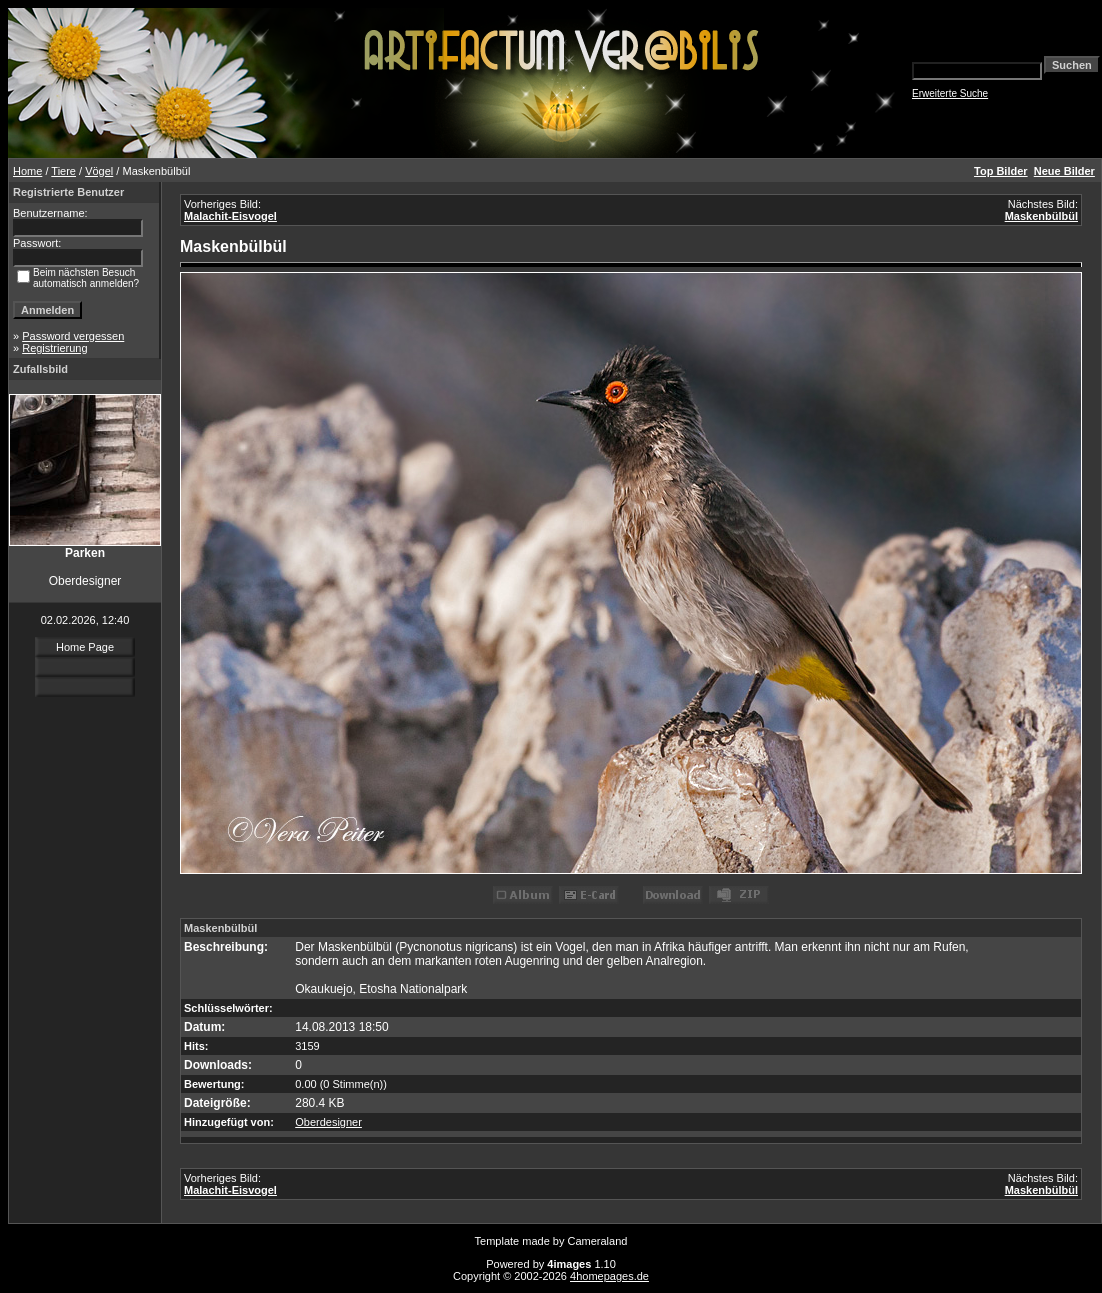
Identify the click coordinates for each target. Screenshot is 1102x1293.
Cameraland (598, 1241)
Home (27, 171)
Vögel (99, 171)
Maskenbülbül (1041, 216)
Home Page (85, 647)
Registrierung (54, 348)
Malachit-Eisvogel (230, 216)
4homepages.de (609, 1276)
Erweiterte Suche (950, 93)
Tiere (63, 171)
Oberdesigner (328, 1122)
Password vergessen (73, 336)
